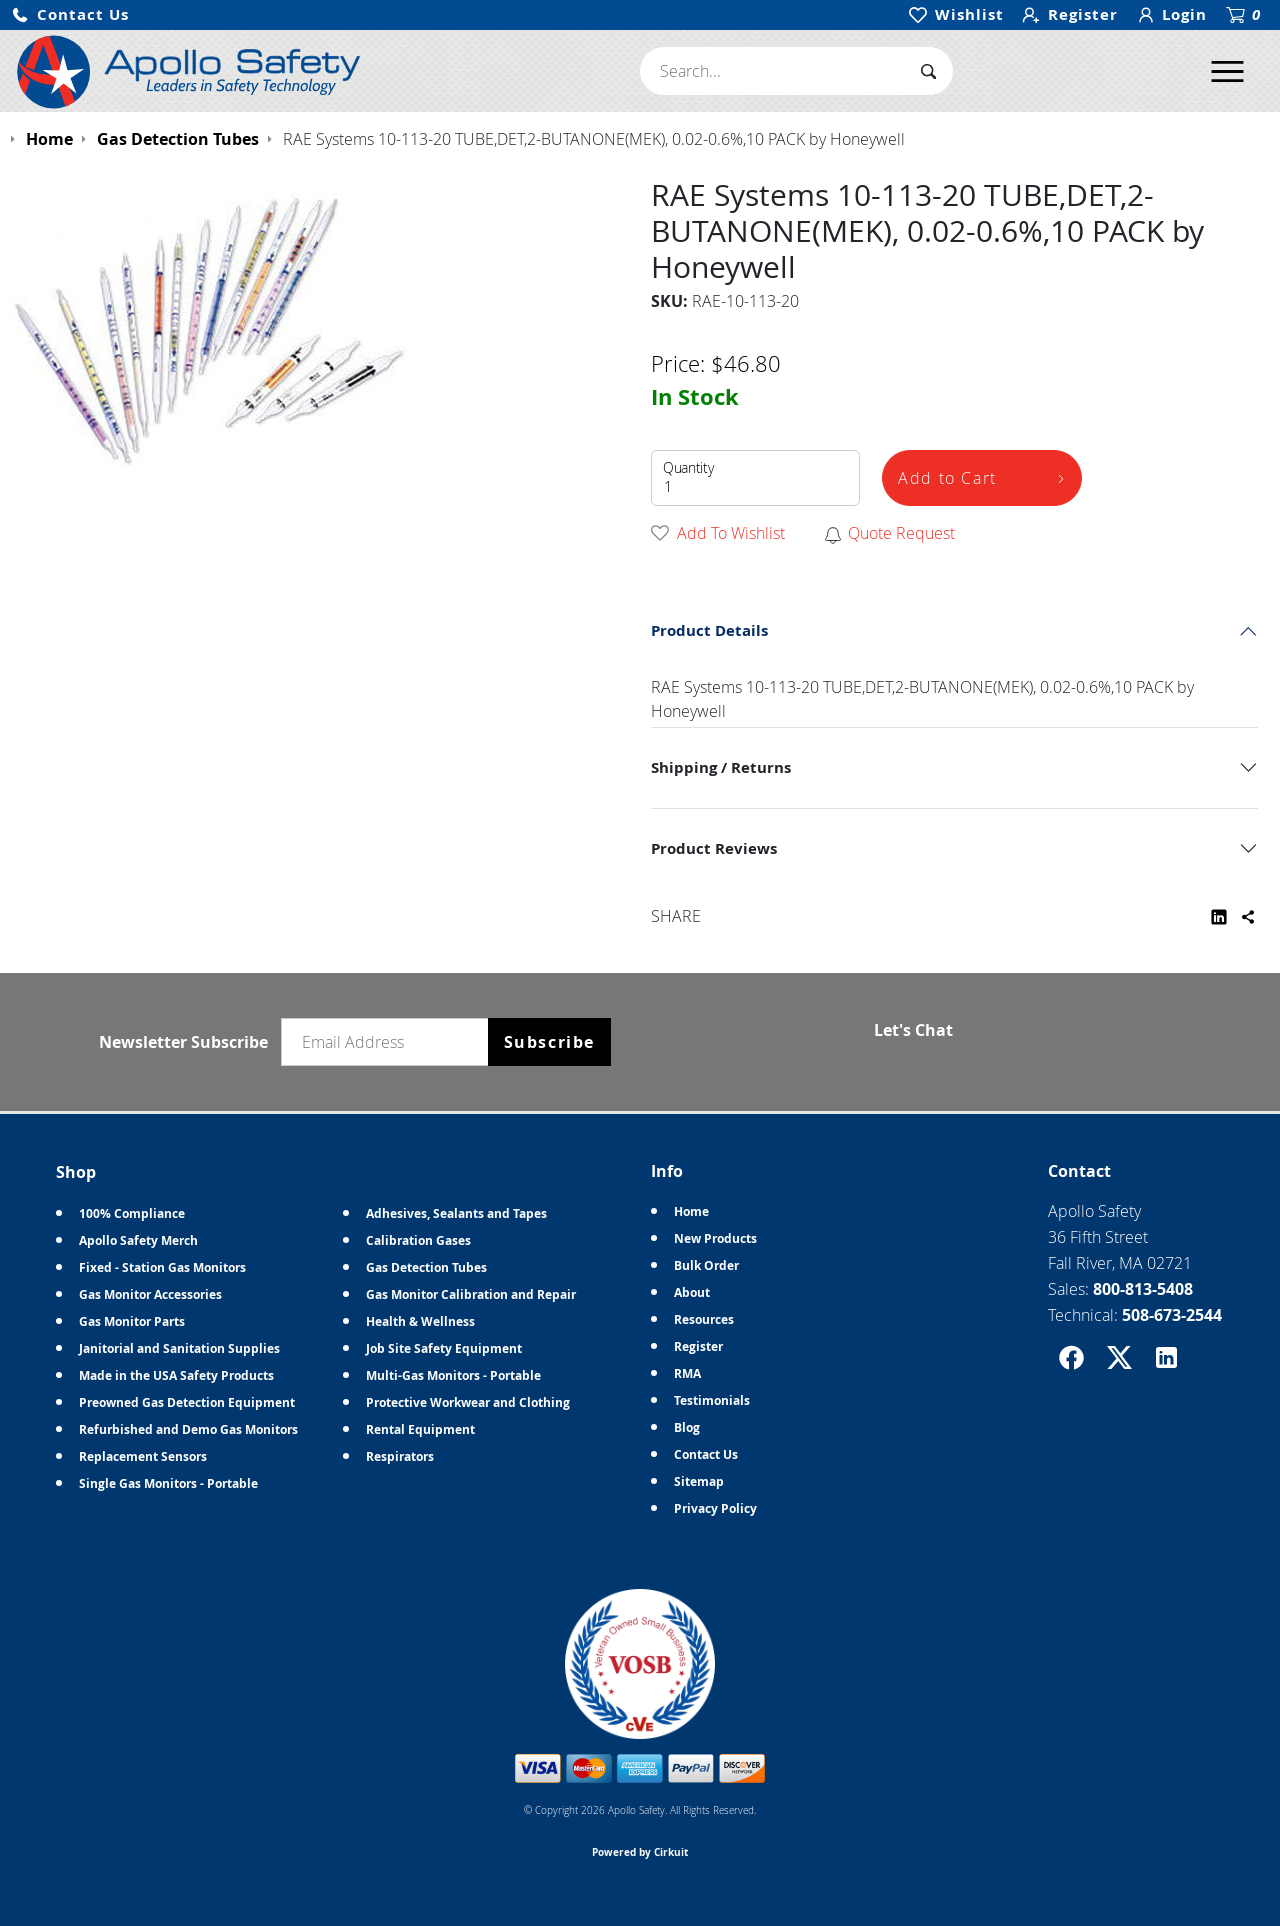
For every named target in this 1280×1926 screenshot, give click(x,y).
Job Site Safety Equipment (444, 1348)
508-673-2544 (1172, 1315)
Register (698, 1346)
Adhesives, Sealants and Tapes (456, 1213)
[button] (70, 15)
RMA (687, 1373)
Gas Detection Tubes (426, 1267)
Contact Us (706, 1454)
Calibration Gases (418, 1240)
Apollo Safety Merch (138, 1240)
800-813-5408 (1143, 1289)
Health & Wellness (420, 1321)
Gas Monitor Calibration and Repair (471, 1294)
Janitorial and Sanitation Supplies (179, 1348)
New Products (715, 1238)
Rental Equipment (420, 1429)
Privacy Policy (715, 1508)
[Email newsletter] (389, 1042)
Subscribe (549, 1042)
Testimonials (712, 1400)
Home (691, 1211)
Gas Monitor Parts (132, 1321)
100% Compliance (132, 1213)
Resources (704, 1319)
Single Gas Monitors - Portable (168, 1483)
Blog (687, 1427)
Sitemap (699, 1481)
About (692, 1292)
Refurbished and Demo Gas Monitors (188, 1429)
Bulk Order (706, 1265)
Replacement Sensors (143, 1456)
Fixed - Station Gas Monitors (162, 1267)
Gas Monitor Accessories (150, 1294)
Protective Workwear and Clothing (468, 1402)
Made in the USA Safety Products (176, 1375)
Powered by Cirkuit (640, 1852)
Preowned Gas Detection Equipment (187, 1402)
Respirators (400, 1456)
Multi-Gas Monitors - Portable (453, 1375)
